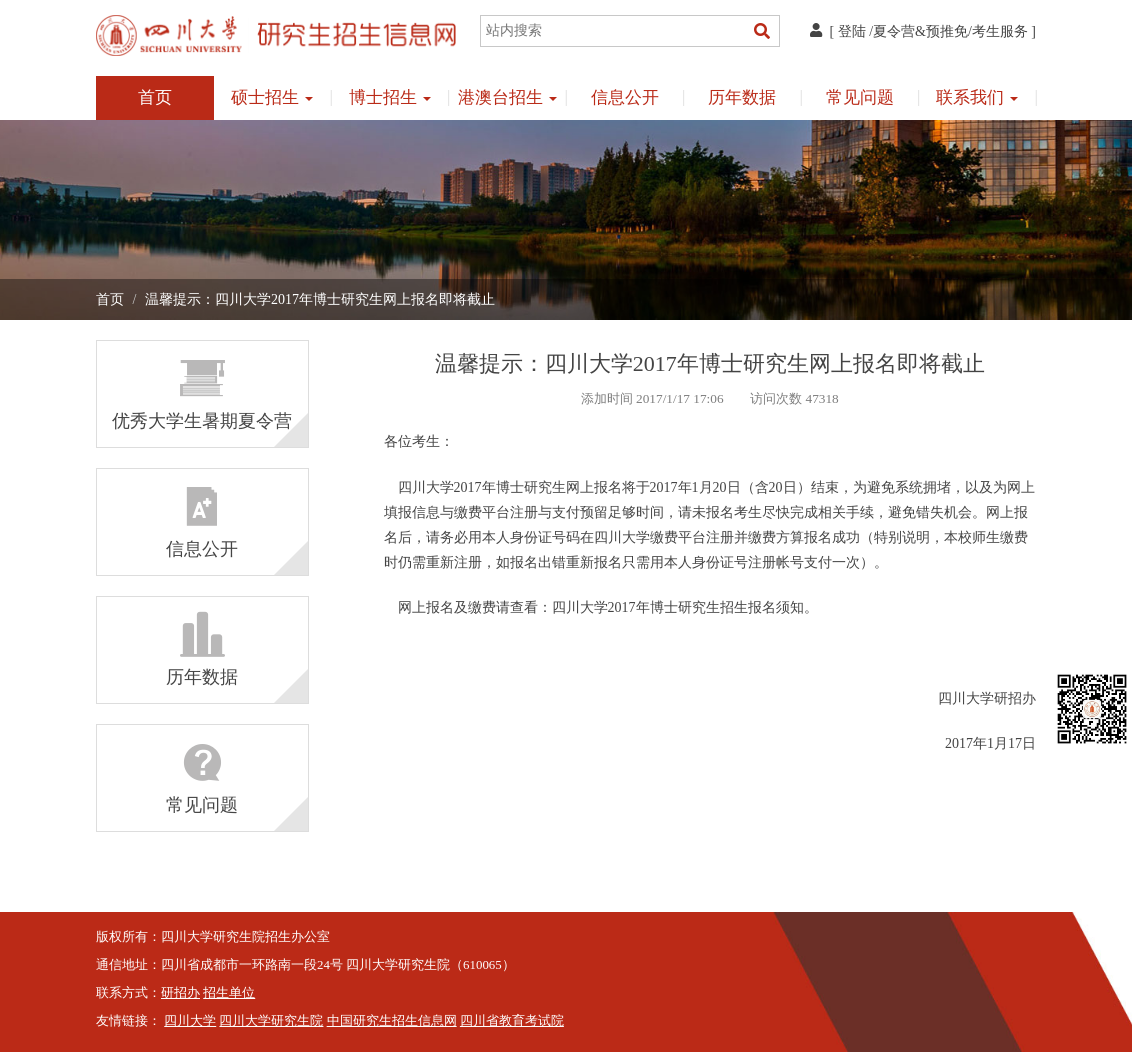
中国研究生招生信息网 (392, 1021)
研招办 (180, 993)
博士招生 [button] (390, 97)
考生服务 (1000, 31)
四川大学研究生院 (271, 1021)
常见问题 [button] (860, 97)
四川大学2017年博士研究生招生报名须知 (678, 607)
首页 (155, 97)
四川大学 (190, 1021)
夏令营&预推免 (920, 31)
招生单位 (229, 993)
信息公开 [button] (625, 97)
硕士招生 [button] (272, 97)
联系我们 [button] (977, 97)
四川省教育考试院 (512, 1021)
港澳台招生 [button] (507, 97)
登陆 (852, 31)
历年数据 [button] (742, 97)
